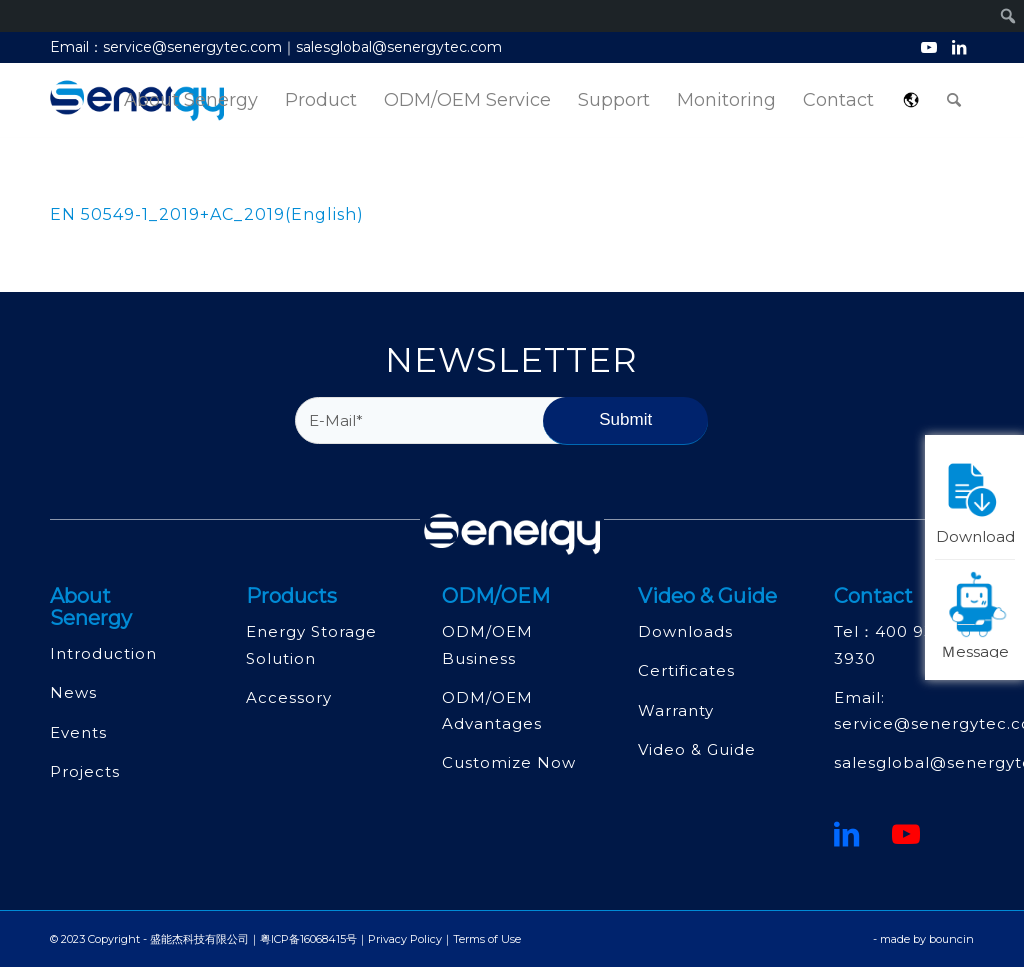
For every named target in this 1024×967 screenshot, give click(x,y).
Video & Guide (697, 749)
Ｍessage (977, 613)
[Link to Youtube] (928, 47)
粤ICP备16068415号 (308, 939)
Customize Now (509, 762)
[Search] (954, 100)
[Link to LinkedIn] (959, 47)
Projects (85, 771)
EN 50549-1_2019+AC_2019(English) (207, 214)
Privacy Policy (405, 939)
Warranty (676, 710)
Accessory (289, 697)
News (73, 692)
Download (976, 499)
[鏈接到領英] (847, 834)
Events (78, 732)
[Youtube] (906, 834)
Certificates (686, 670)
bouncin (951, 939)
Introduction (103, 653)
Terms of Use (487, 939)
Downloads (685, 631)
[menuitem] (191, 100)
